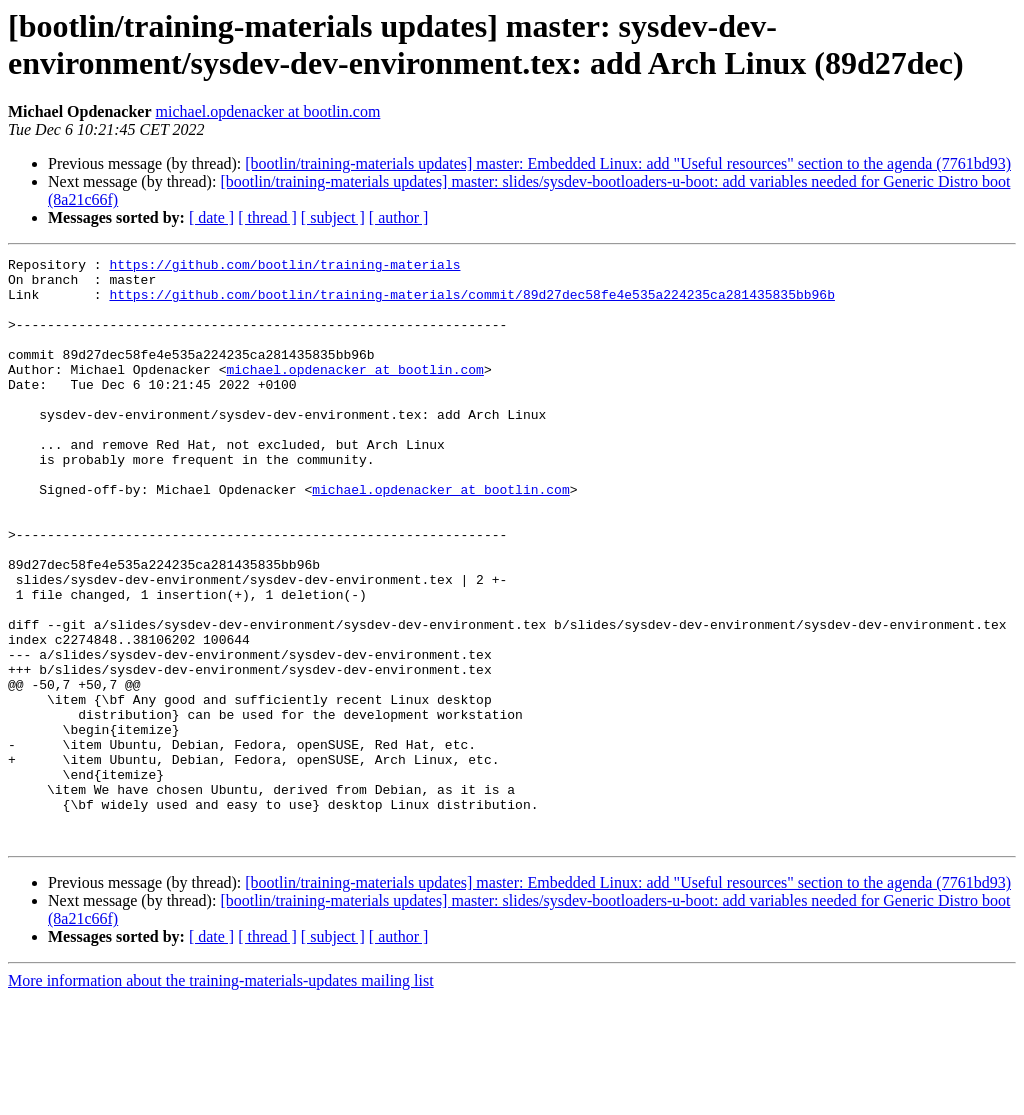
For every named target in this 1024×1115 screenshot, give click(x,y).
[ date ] (211, 217)
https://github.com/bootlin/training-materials (284, 267)
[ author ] (399, 217)
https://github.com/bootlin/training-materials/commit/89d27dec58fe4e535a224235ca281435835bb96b (471, 303)
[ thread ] (267, 217)
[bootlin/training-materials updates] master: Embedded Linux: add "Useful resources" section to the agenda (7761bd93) (628, 163)
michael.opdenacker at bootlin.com (268, 111)
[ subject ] (333, 217)
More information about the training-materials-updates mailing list (221, 1097)
